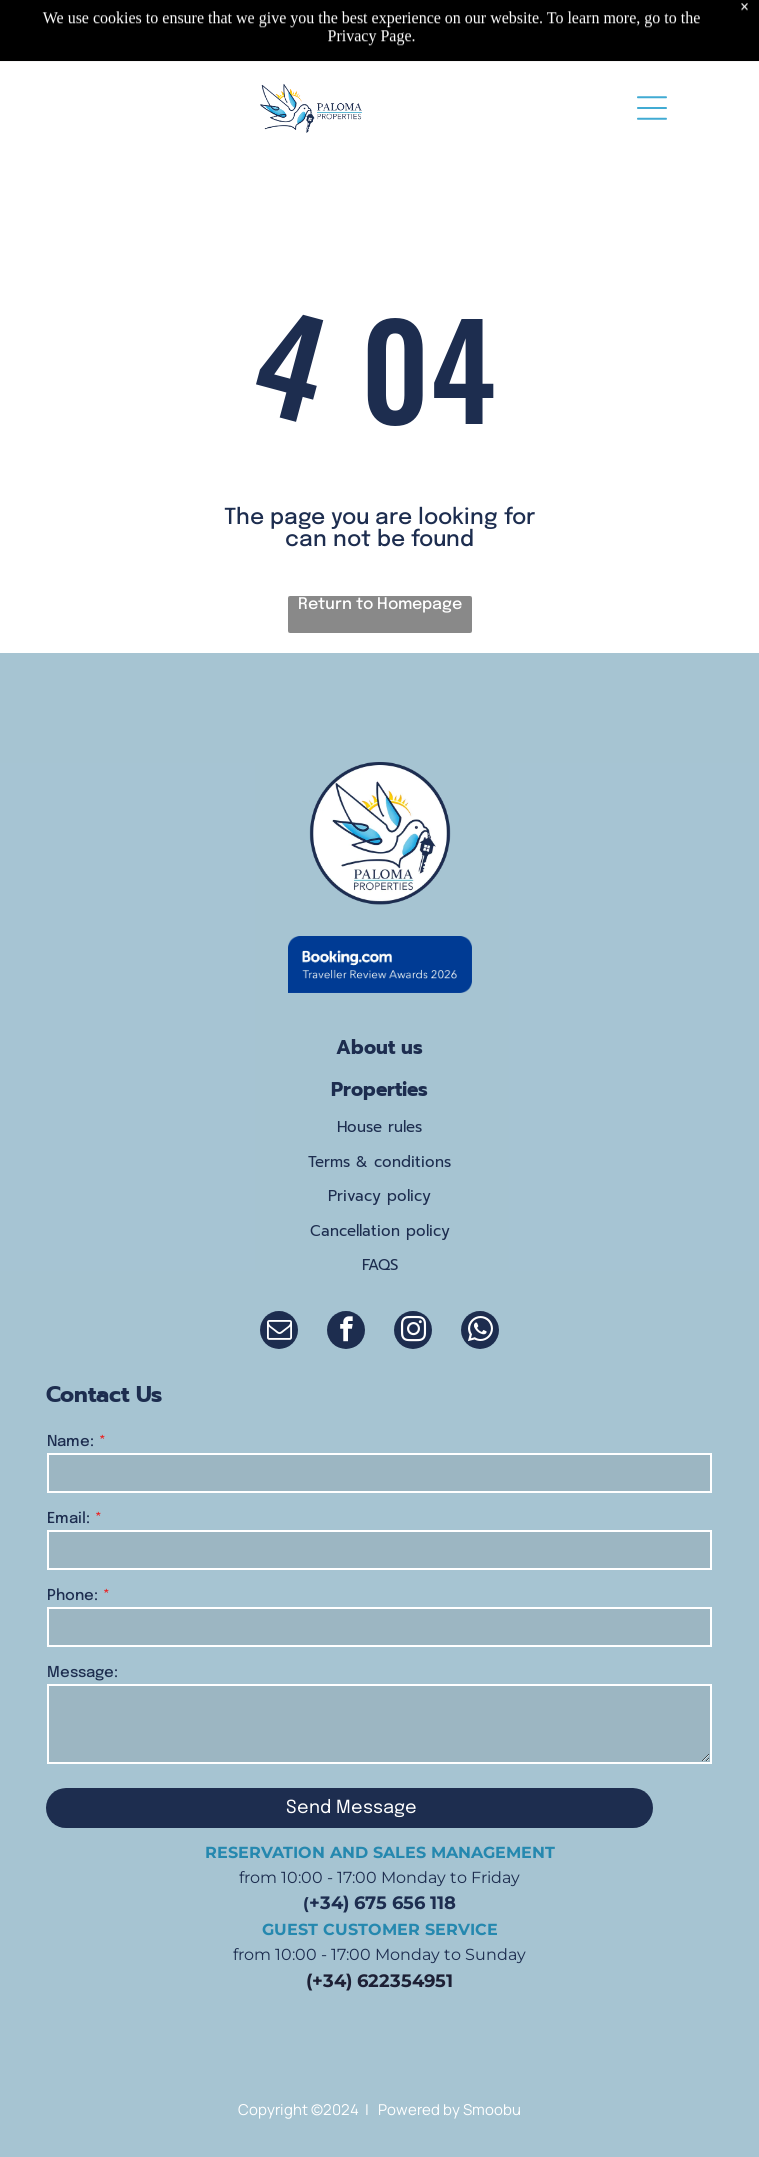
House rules (379, 1127)
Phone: (72, 1596)
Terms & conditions (379, 1162)
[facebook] (346, 1332)
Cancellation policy (380, 1231)
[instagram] (413, 1332)
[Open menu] (652, 108)
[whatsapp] (480, 1332)
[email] (279, 1332)
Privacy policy (379, 1196)
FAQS (380, 1265)
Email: (68, 1519)
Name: (70, 1442)
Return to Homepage (380, 604)
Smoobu (492, 2109)
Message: (82, 1673)
